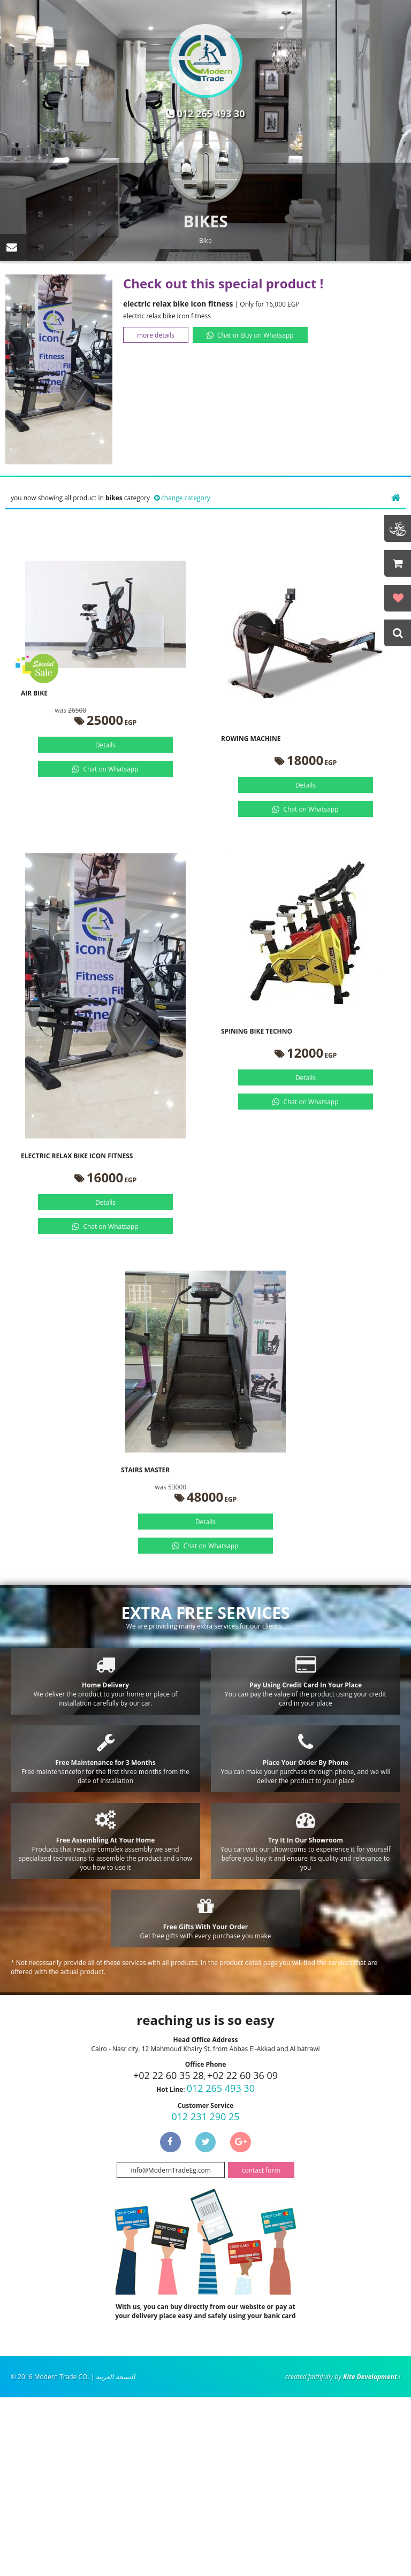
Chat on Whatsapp (110, 769)
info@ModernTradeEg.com (170, 2170)
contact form (261, 2170)
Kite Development (370, 2376)
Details (105, 745)
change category (185, 497)
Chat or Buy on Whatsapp (255, 335)
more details (155, 335)
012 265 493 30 (211, 113)
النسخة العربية (115, 2376)
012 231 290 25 (205, 2116)
